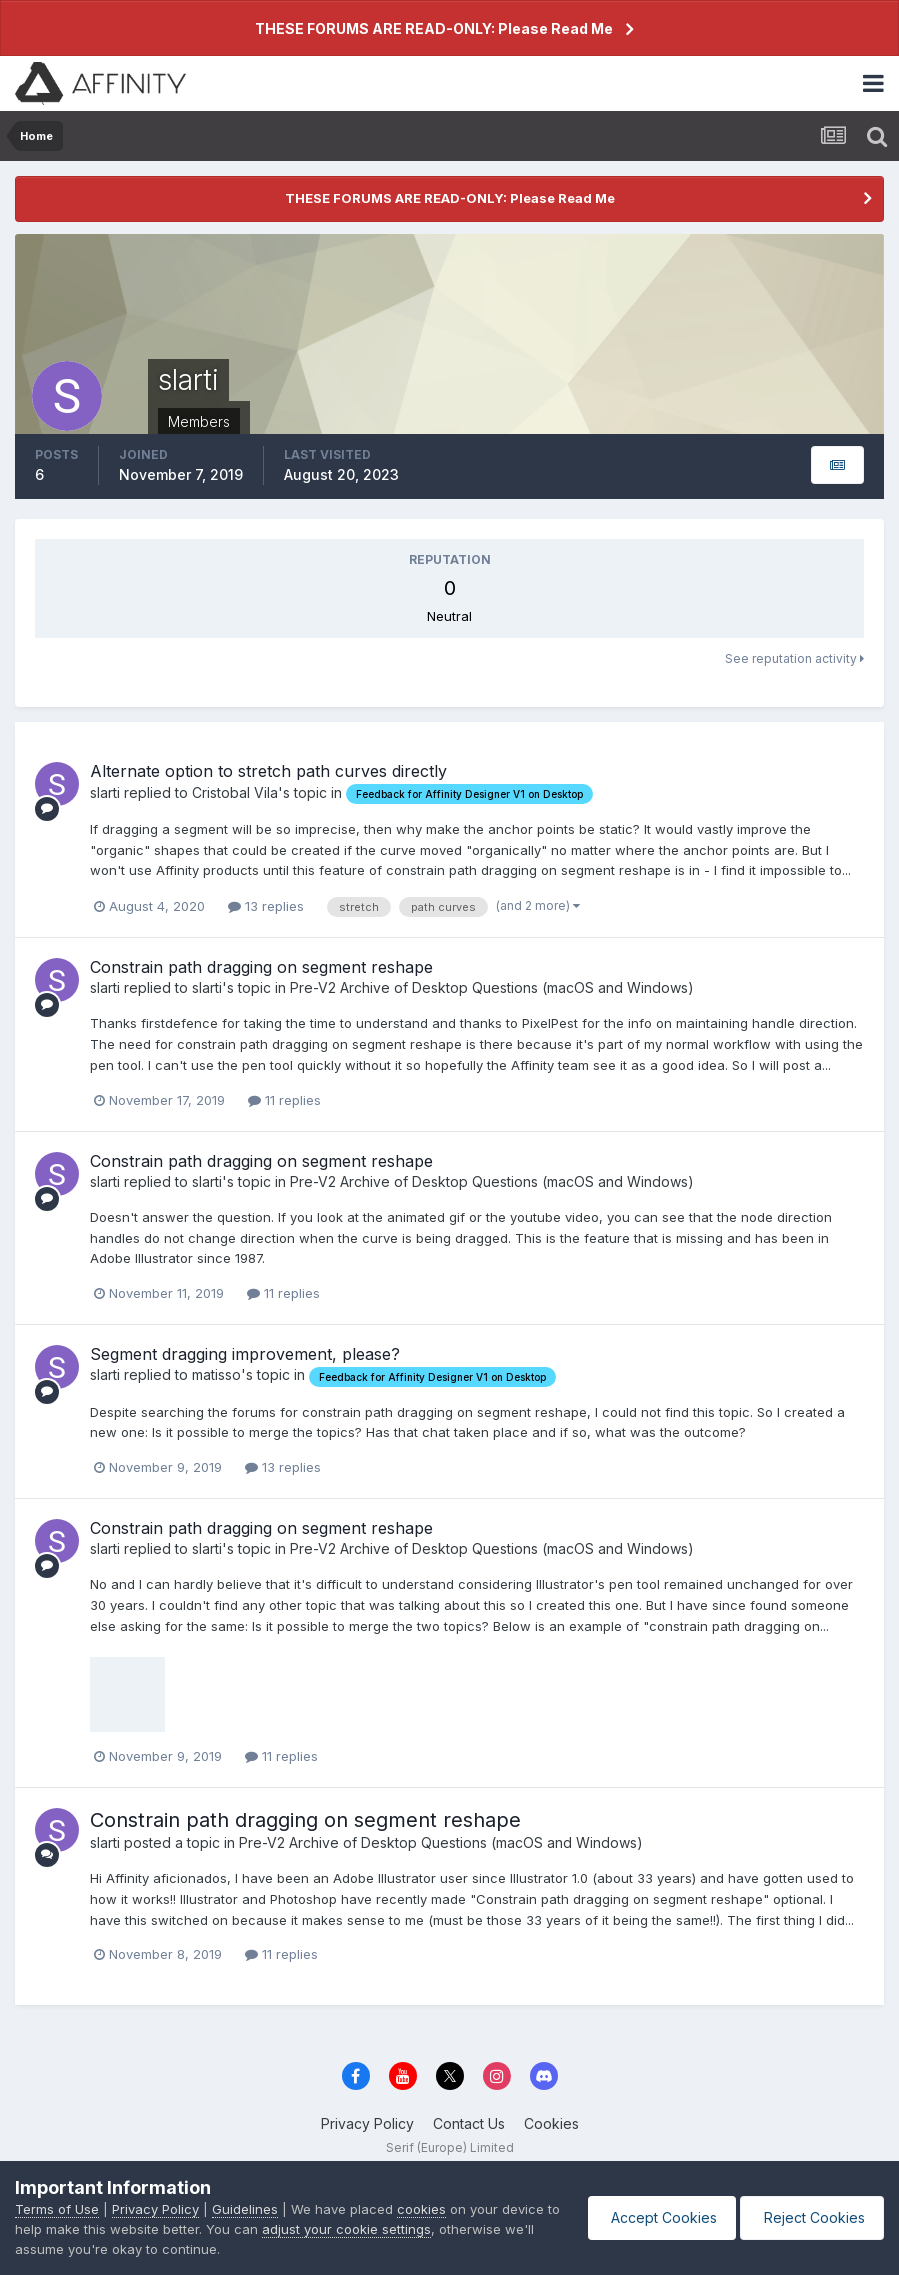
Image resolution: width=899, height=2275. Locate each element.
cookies (421, 2209)
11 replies (284, 1100)
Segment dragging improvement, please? (245, 1354)
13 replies (266, 906)
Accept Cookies (657, 2217)
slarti (105, 792)
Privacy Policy (367, 2123)
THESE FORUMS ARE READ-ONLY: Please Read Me (434, 28)
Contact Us (469, 2123)
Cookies (551, 2123)
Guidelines (245, 2209)
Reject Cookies (810, 2217)
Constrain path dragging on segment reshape (261, 967)
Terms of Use (57, 2209)
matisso (216, 1374)
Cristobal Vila (235, 792)
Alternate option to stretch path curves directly (268, 771)
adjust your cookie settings (362, 2229)
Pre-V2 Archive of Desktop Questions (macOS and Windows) (492, 987)
